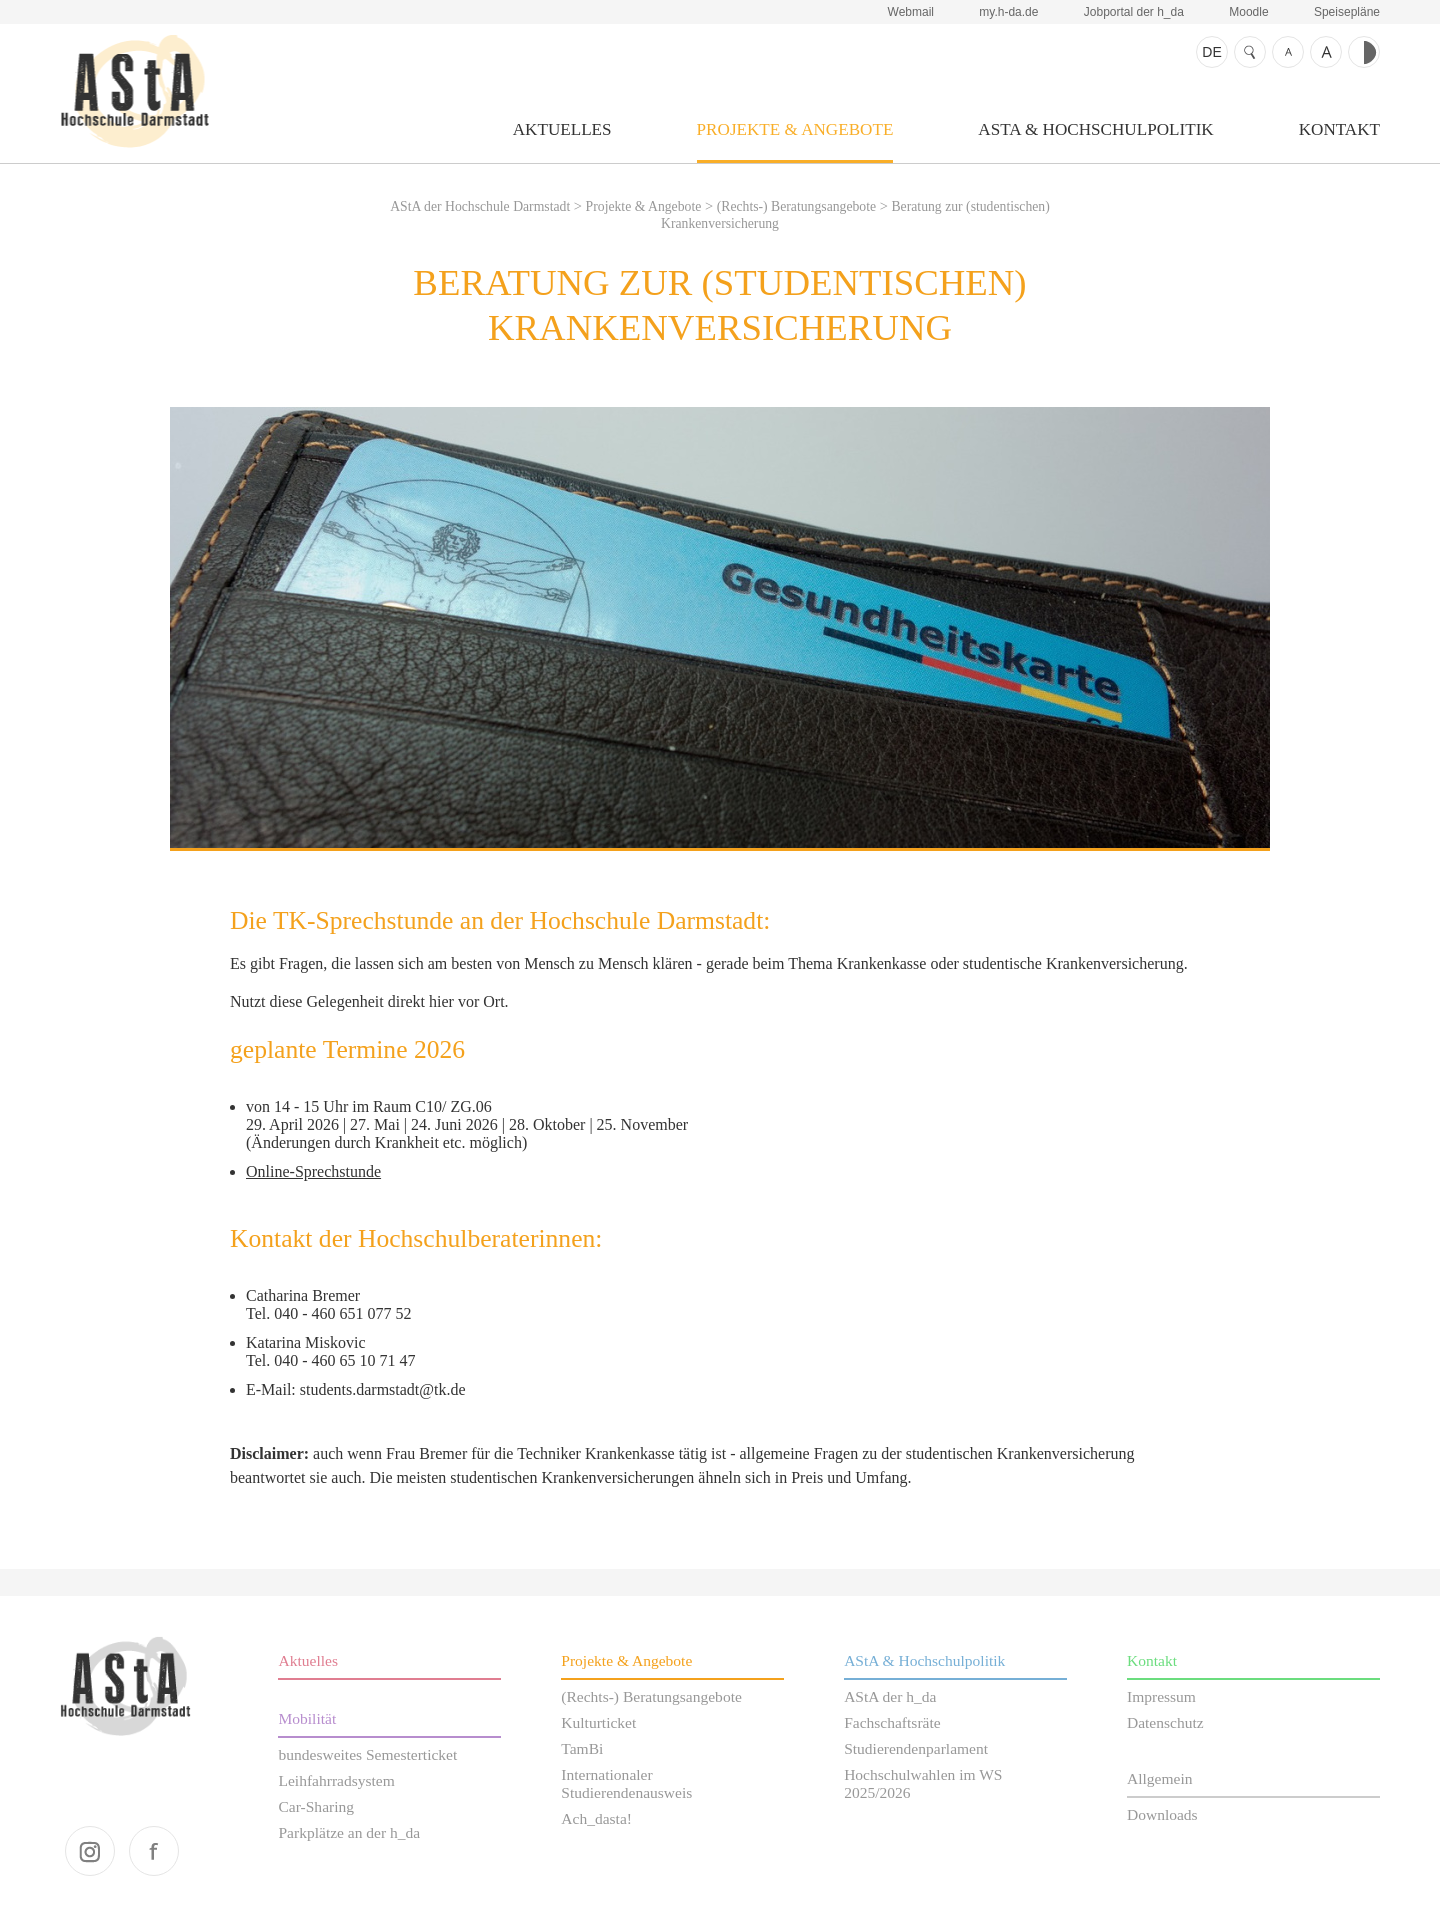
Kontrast (1364, 52)
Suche (1250, 52)
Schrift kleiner (1288, 52)
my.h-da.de (1008, 12)
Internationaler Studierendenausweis (626, 1783)
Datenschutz (1165, 1722)
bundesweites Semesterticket (367, 1754)
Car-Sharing (316, 1806)
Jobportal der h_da (1134, 12)
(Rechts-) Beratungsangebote (796, 206)
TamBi (582, 1748)
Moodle (1248, 12)
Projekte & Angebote (795, 129)
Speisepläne (1347, 12)
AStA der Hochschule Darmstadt (134, 91)
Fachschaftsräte (892, 1722)
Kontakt (1339, 129)
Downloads (1162, 1814)
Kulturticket (598, 1722)
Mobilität (307, 1718)
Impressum (1161, 1696)
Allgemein (1160, 1778)
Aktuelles (562, 129)
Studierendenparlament (916, 1748)
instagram (90, 1851)
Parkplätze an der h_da (349, 1832)
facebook (154, 1851)
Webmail (911, 12)
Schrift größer (1326, 52)
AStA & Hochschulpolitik (1095, 129)
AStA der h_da (890, 1696)
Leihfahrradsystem (336, 1780)
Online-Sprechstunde (313, 1171)
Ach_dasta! (596, 1818)
